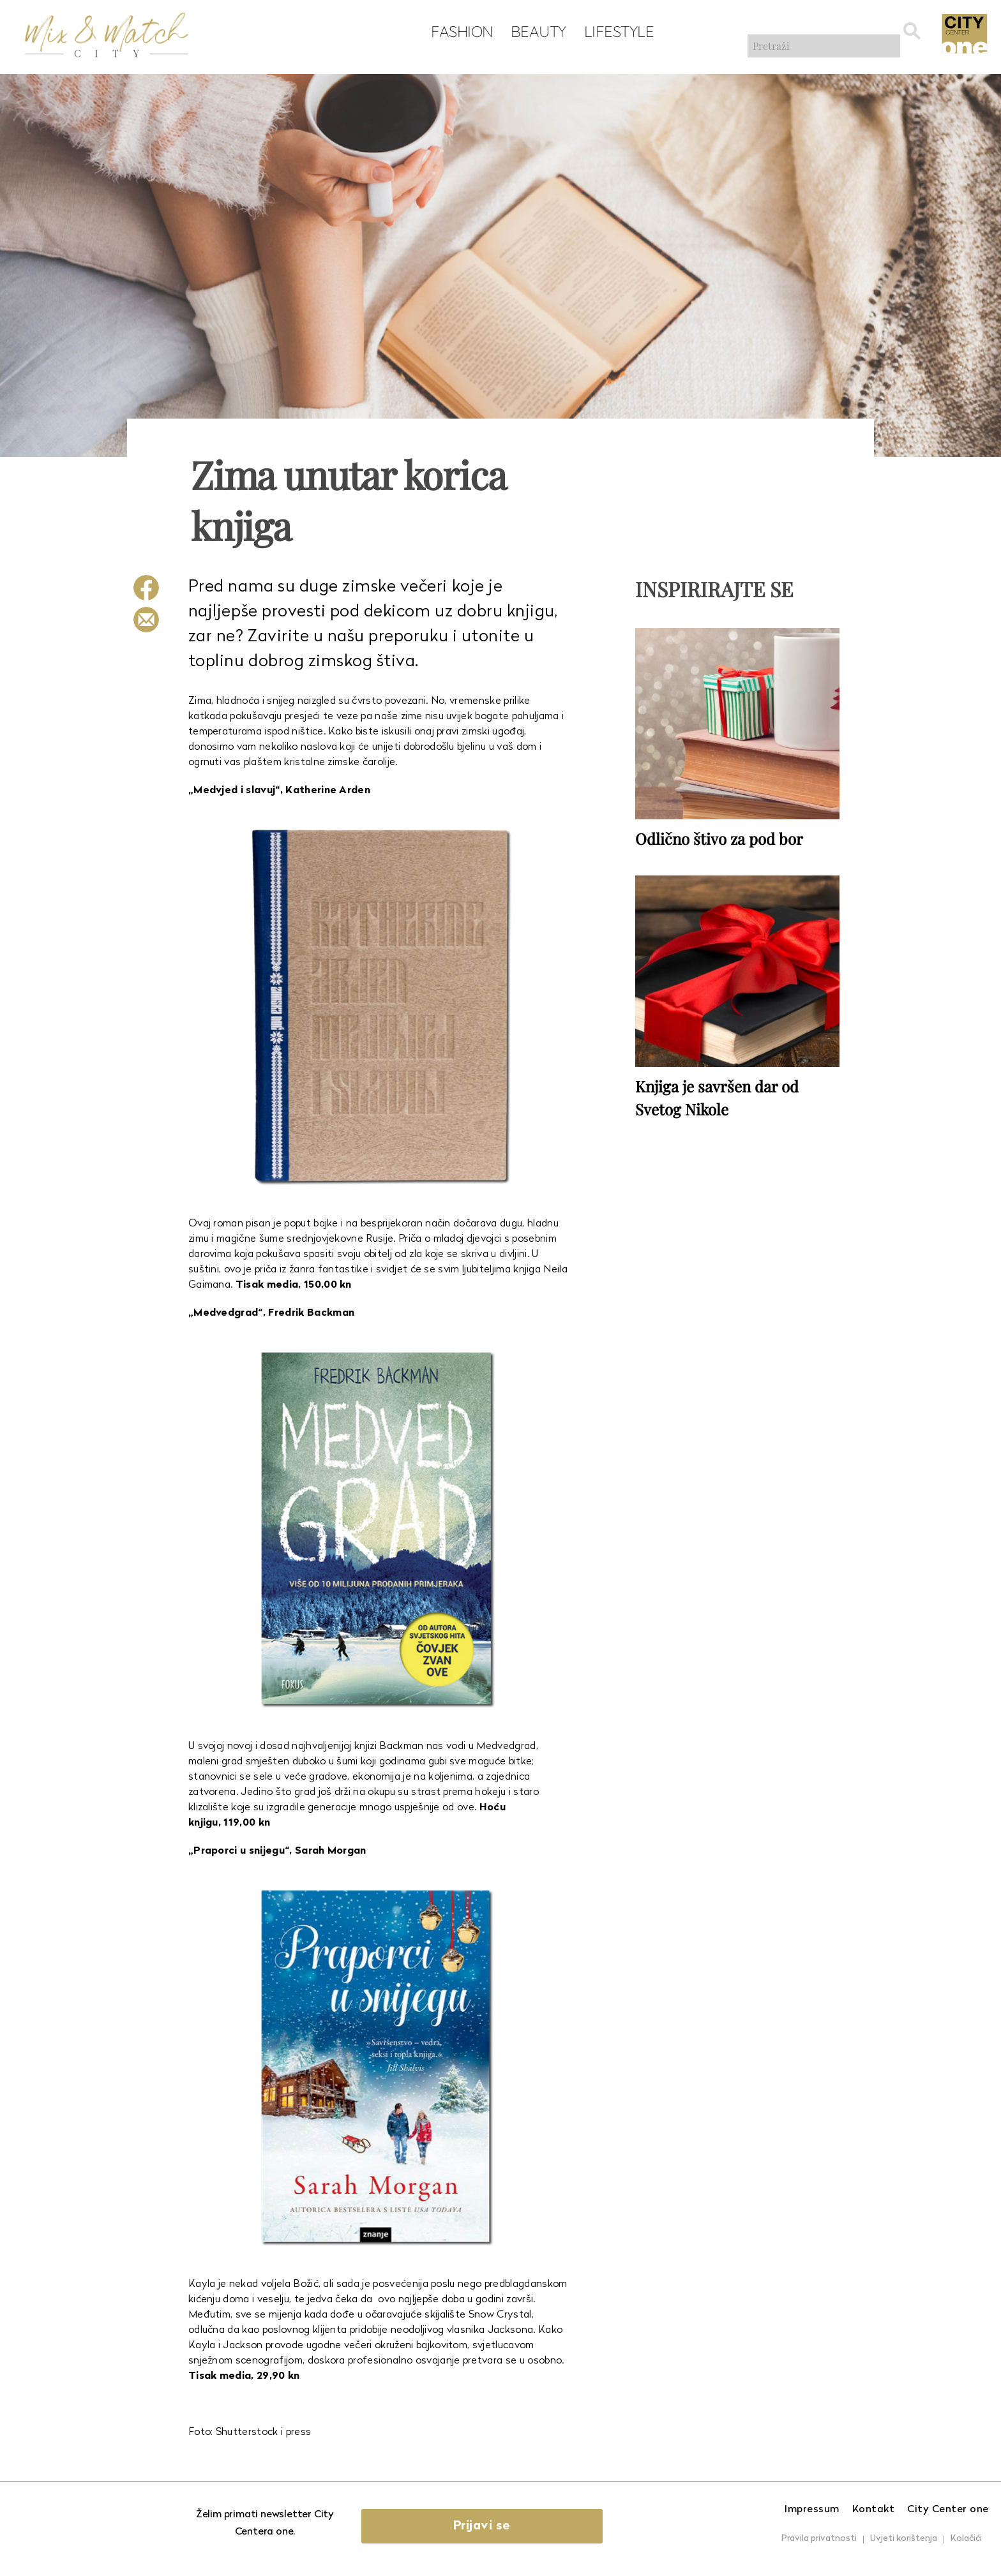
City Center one (948, 2510)
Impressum (812, 2510)
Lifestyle (613, 32)
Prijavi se (505, 2526)
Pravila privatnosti (819, 2538)
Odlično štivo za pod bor (719, 837)
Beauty (532, 32)
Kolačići (966, 2538)
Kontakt (873, 2510)
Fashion (456, 32)
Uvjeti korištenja (903, 2538)
